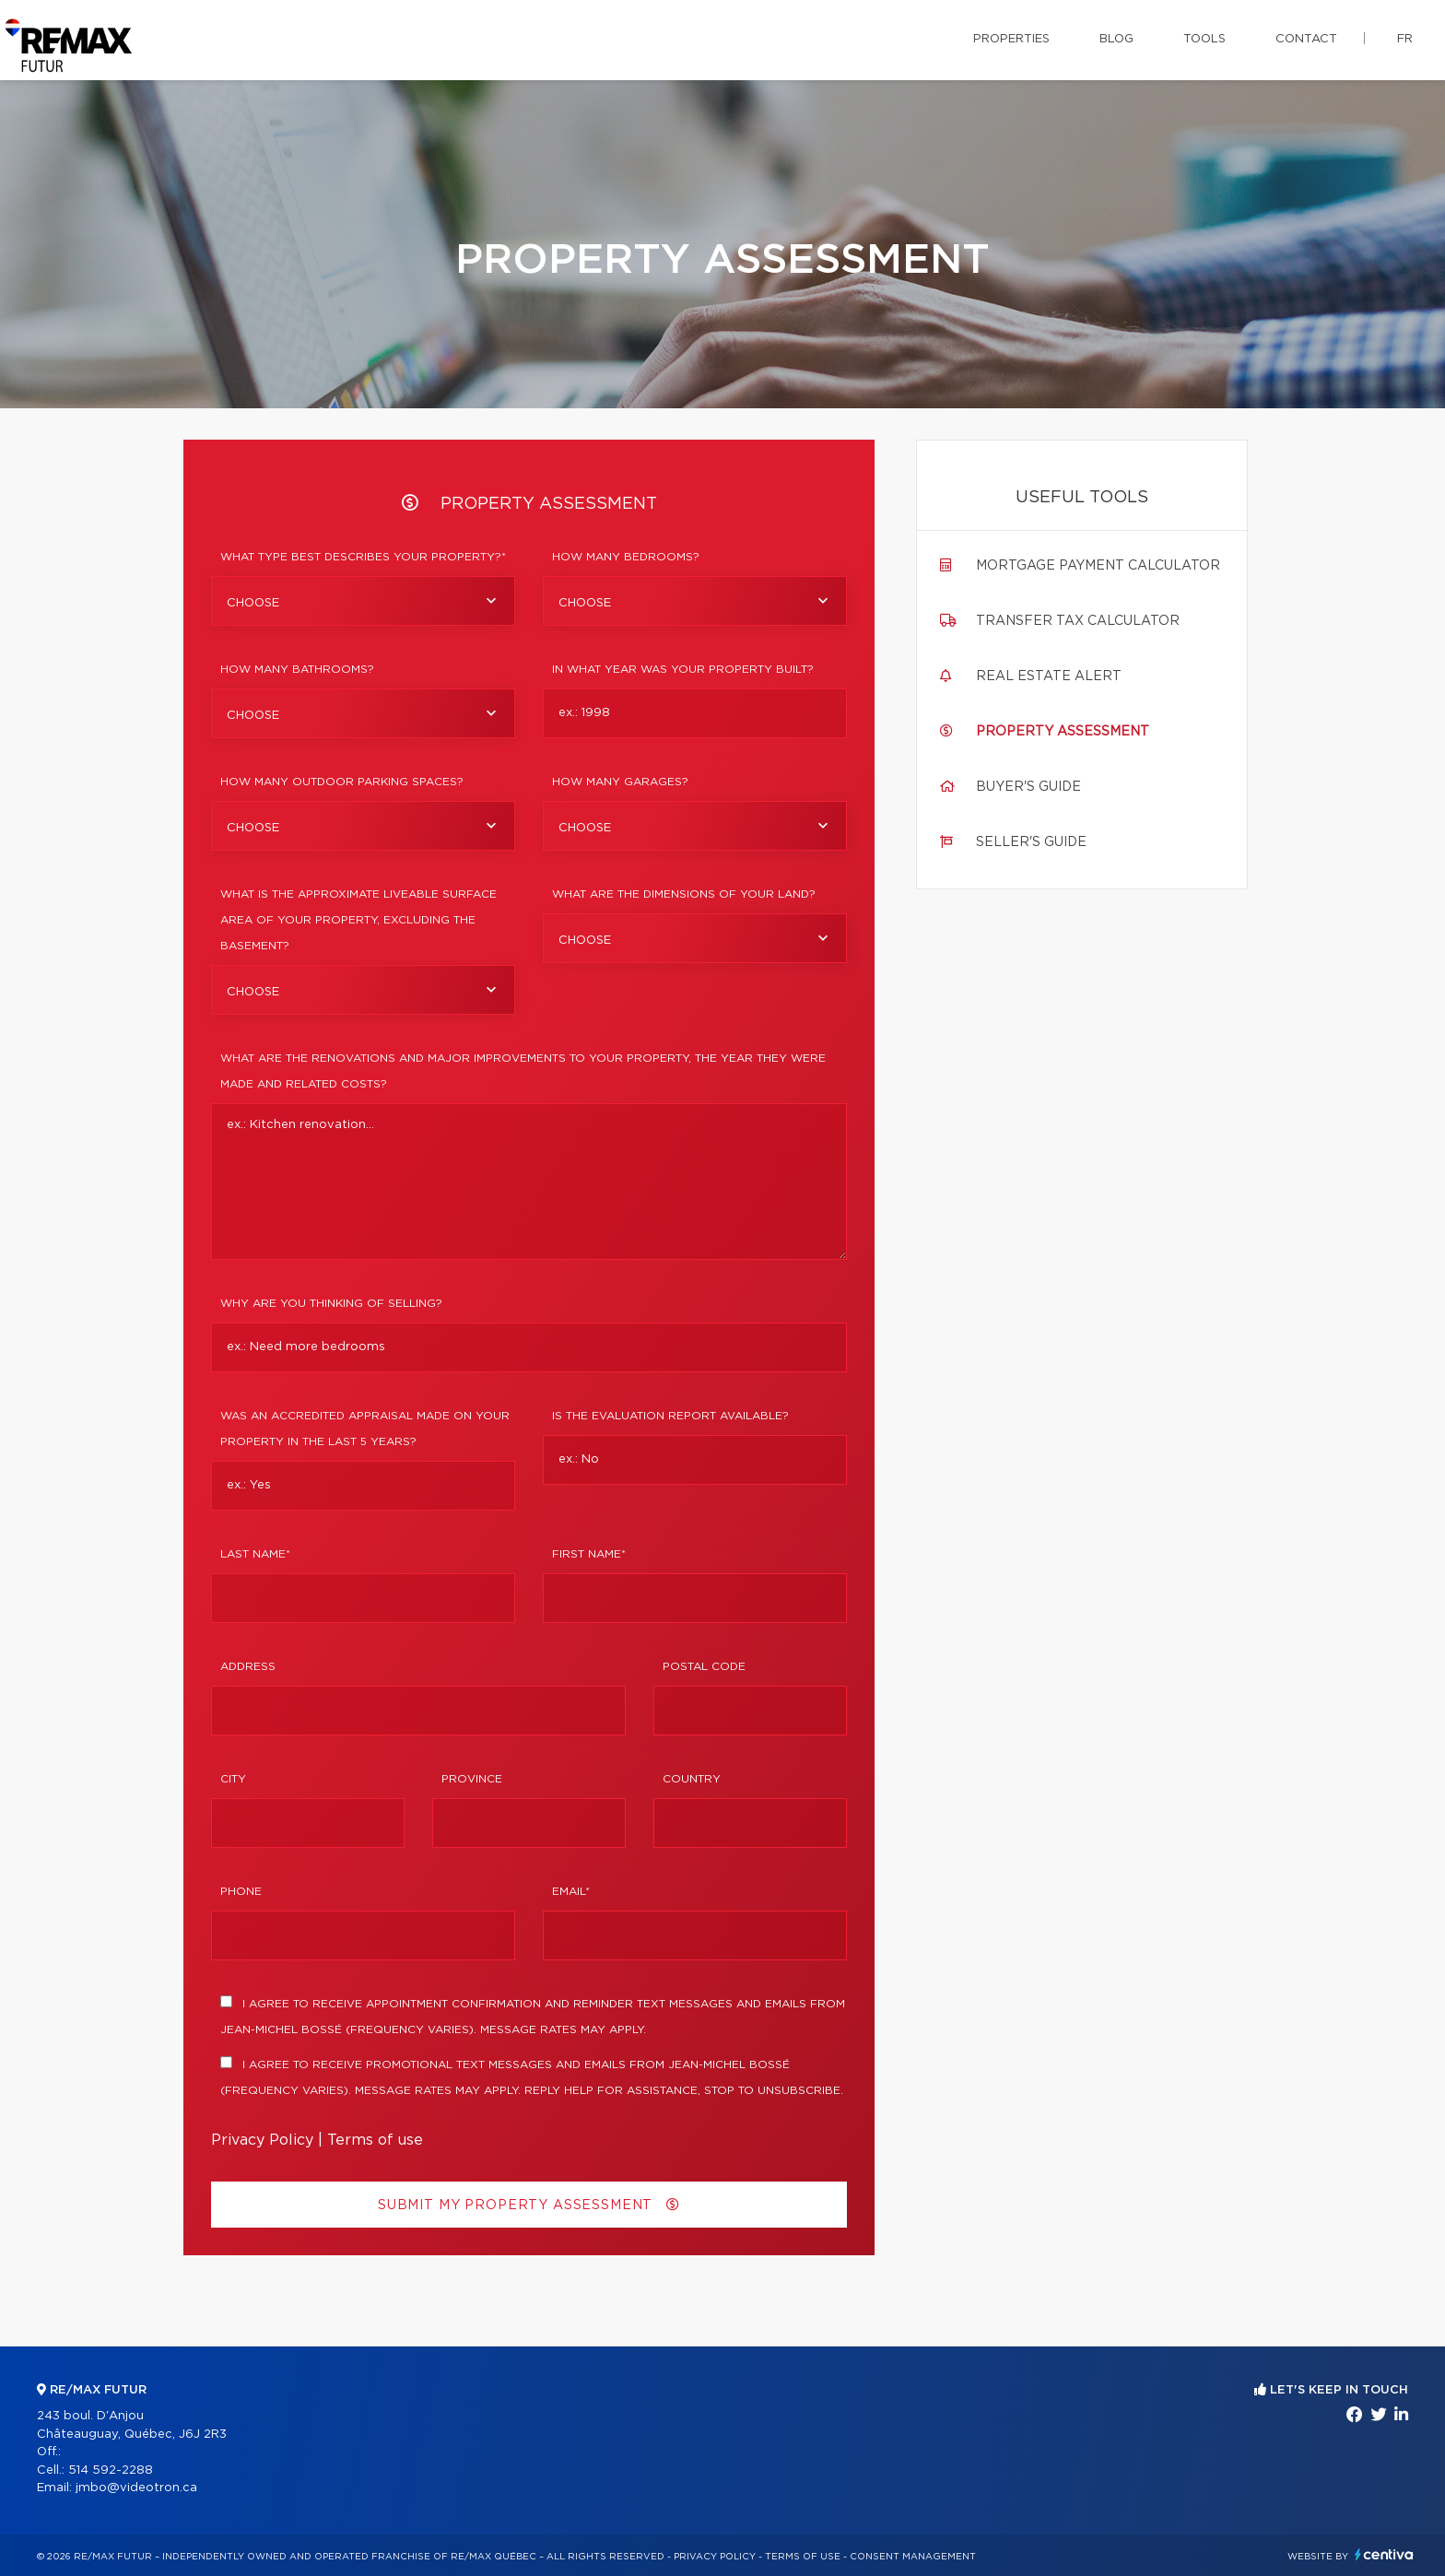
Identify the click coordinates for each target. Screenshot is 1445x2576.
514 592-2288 (110, 2470)
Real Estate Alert (1049, 676)
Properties (1011, 39)
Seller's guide (1031, 842)
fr (1405, 39)
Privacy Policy (262, 2140)
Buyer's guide (1028, 787)
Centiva (1384, 2554)
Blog (1116, 39)
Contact (1306, 39)
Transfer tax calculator (1078, 621)
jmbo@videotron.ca (136, 2488)
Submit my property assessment (529, 2205)
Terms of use (375, 2140)
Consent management (913, 2556)
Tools (1204, 39)
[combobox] (363, 601)
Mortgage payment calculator (1098, 565)
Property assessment (1062, 731)
